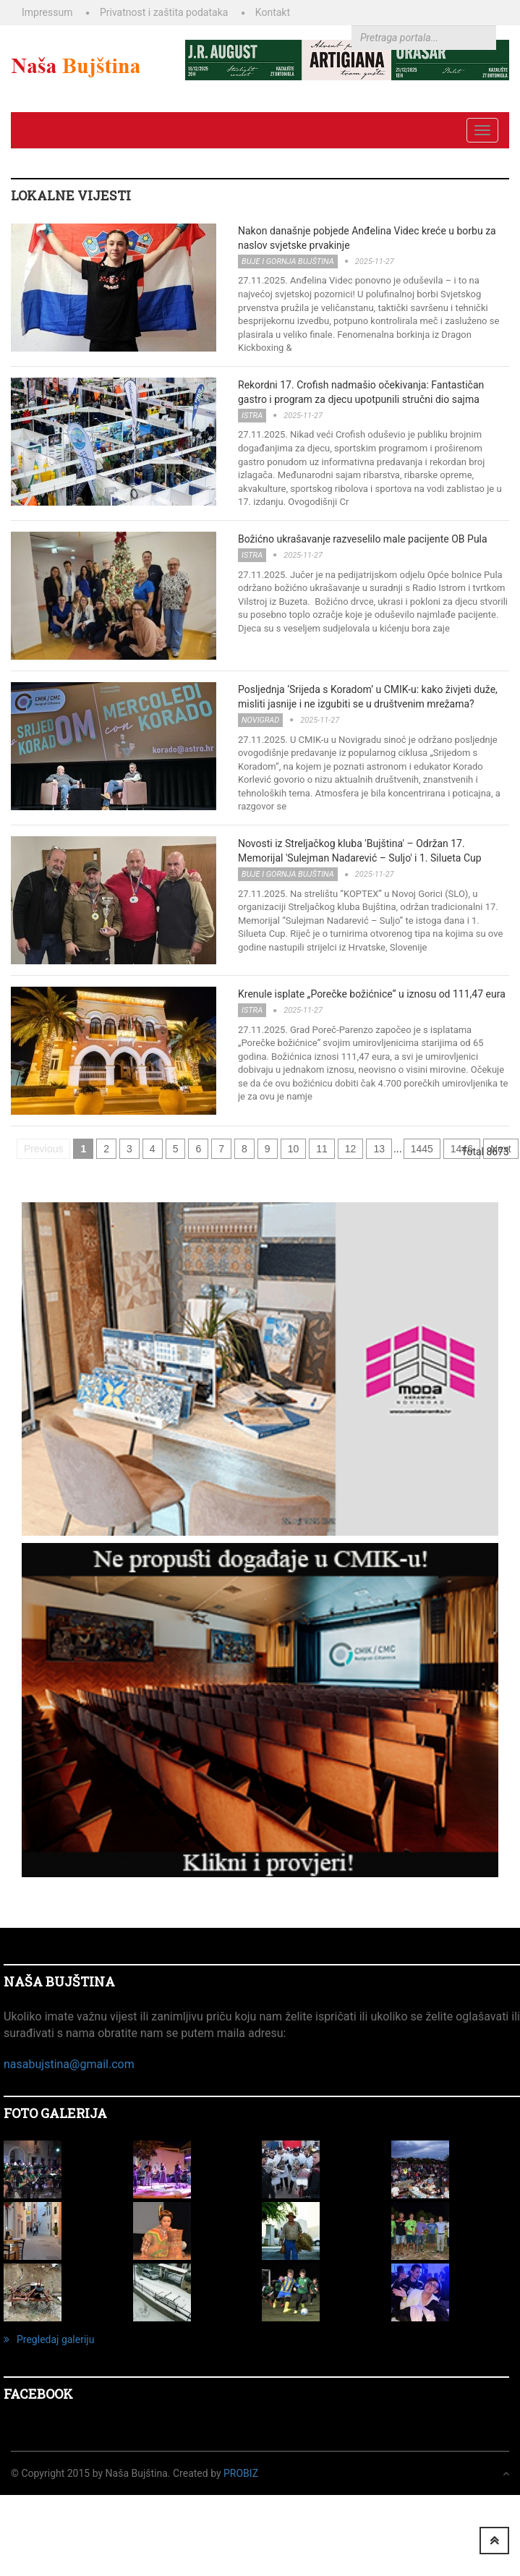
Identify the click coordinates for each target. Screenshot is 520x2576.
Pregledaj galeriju (49, 2339)
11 (322, 1149)
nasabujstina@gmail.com (69, 2064)
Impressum (47, 12)
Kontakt (272, 12)
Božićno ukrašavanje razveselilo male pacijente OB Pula (362, 539)
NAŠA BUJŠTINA (59, 1981)
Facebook (38, 2393)
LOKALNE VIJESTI (71, 195)
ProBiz (240, 2473)
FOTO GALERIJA (55, 2113)
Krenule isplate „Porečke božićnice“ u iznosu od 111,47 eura (372, 994)
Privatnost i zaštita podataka (164, 12)
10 (293, 1149)
